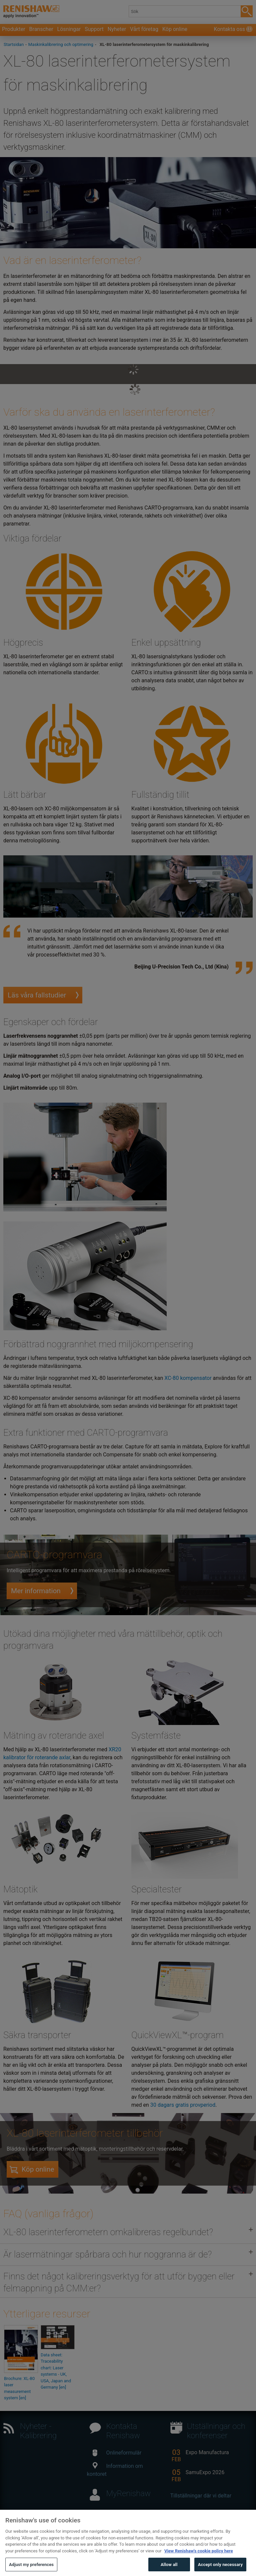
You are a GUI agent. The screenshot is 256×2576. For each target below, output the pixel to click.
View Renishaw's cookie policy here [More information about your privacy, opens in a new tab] (198, 2559)
